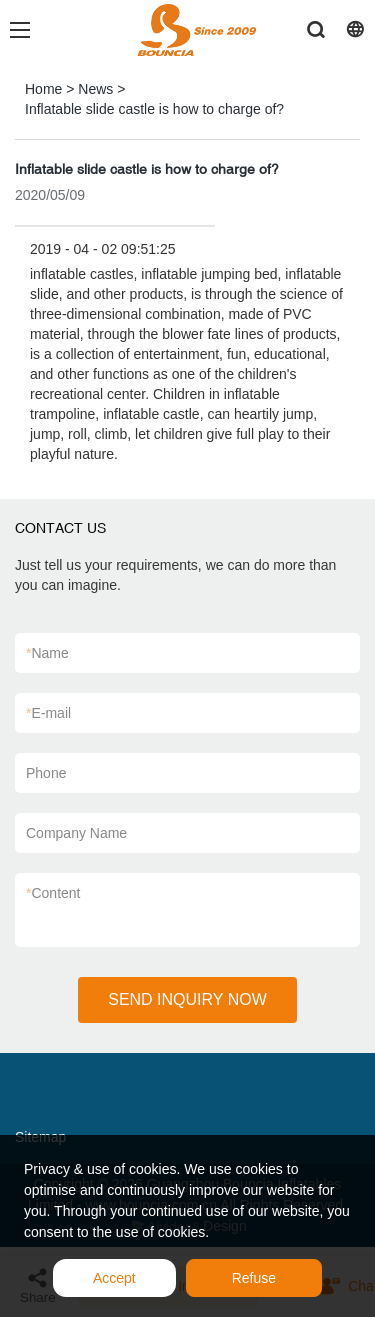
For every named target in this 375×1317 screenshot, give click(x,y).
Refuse (254, 1278)
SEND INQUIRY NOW (187, 999)
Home (43, 89)
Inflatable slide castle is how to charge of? (154, 109)
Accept (114, 1278)
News (95, 89)
